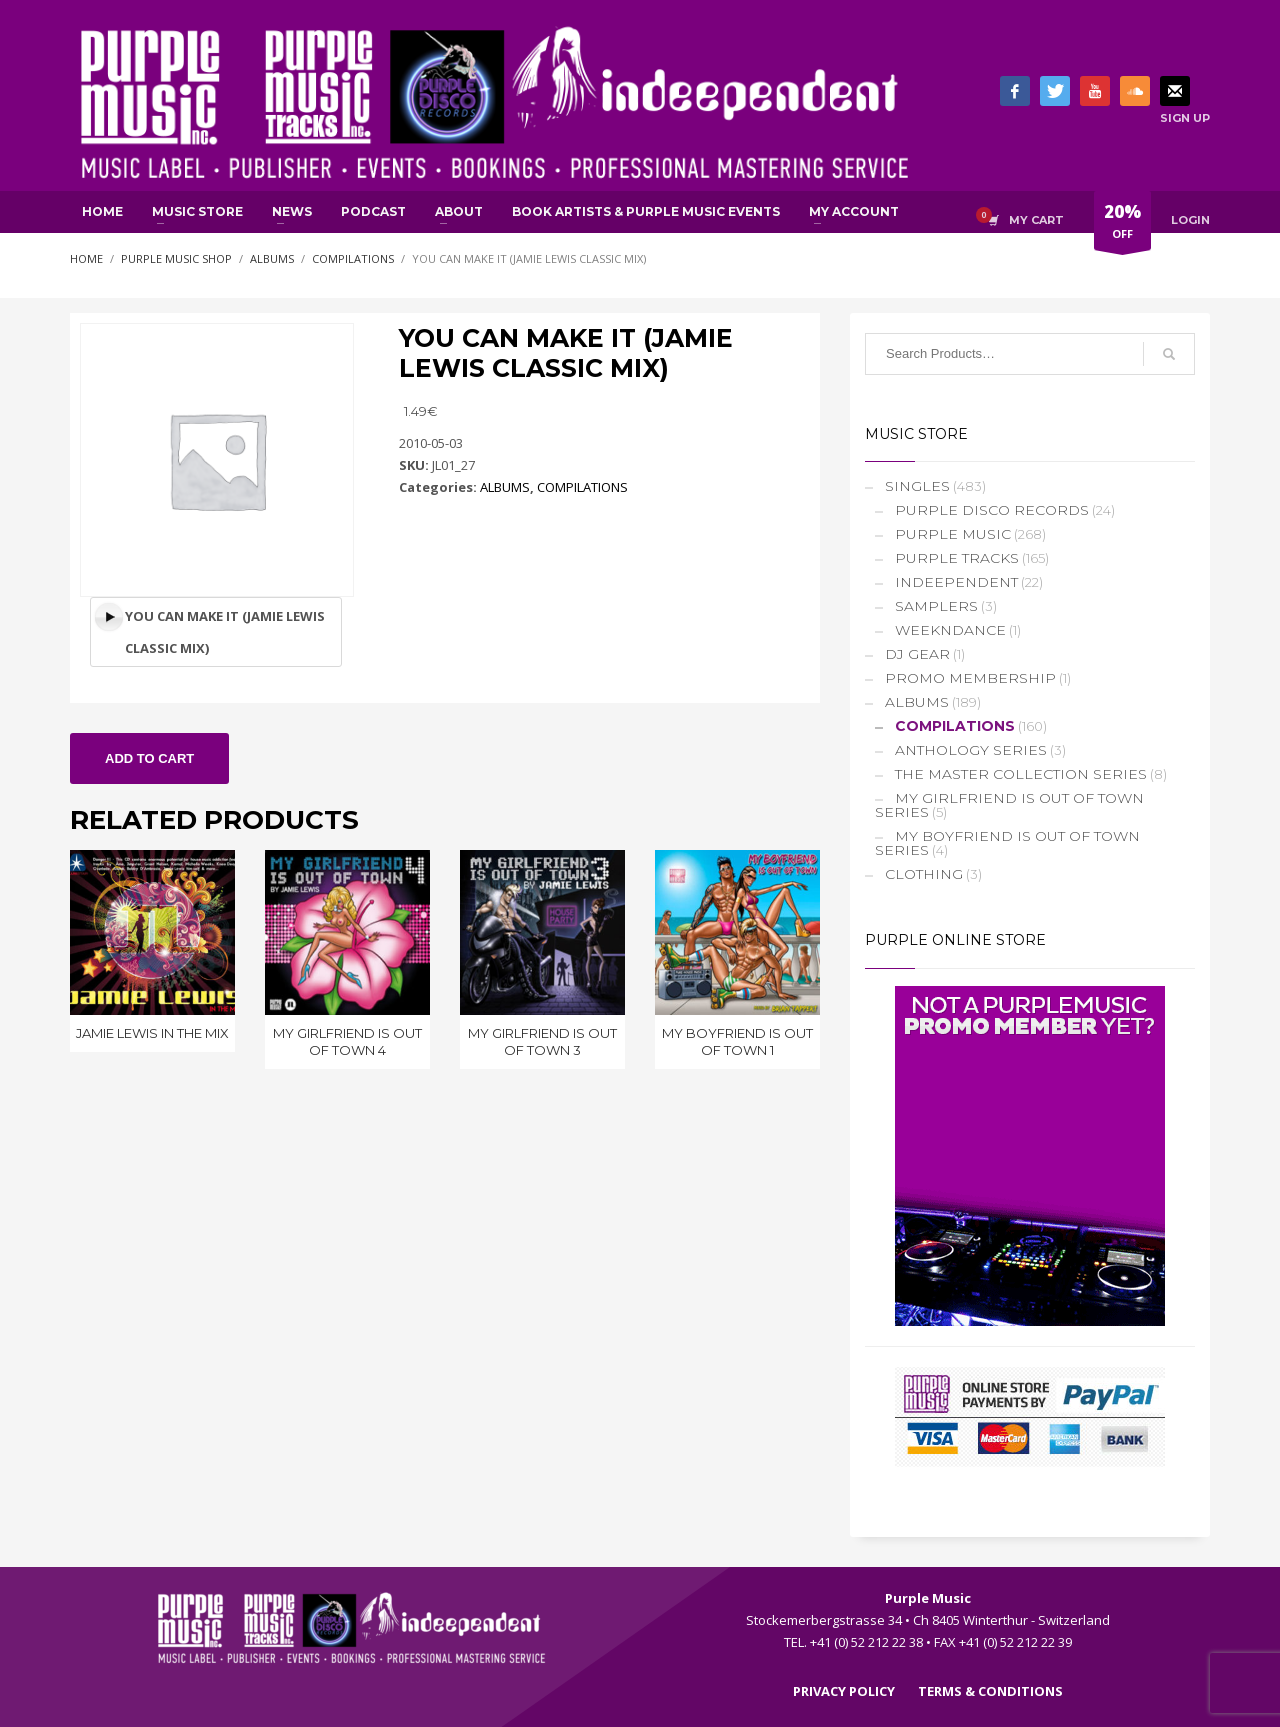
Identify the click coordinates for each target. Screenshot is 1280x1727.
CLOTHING (924, 874)
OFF (1122, 225)
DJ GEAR (917, 654)
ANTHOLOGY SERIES (971, 750)
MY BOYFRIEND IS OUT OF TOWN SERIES (1007, 843)
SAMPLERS (936, 606)
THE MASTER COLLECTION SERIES (1021, 774)
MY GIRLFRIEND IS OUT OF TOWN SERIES (1009, 805)
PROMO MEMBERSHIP (970, 678)
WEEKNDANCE (950, 630)
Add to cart (149, 758)
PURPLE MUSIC (953, 534)
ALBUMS (505, 487)
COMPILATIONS (582, 487)
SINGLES (917, 486)
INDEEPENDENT (956, 582)
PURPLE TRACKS (957, 558)
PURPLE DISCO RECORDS (992, 510)
